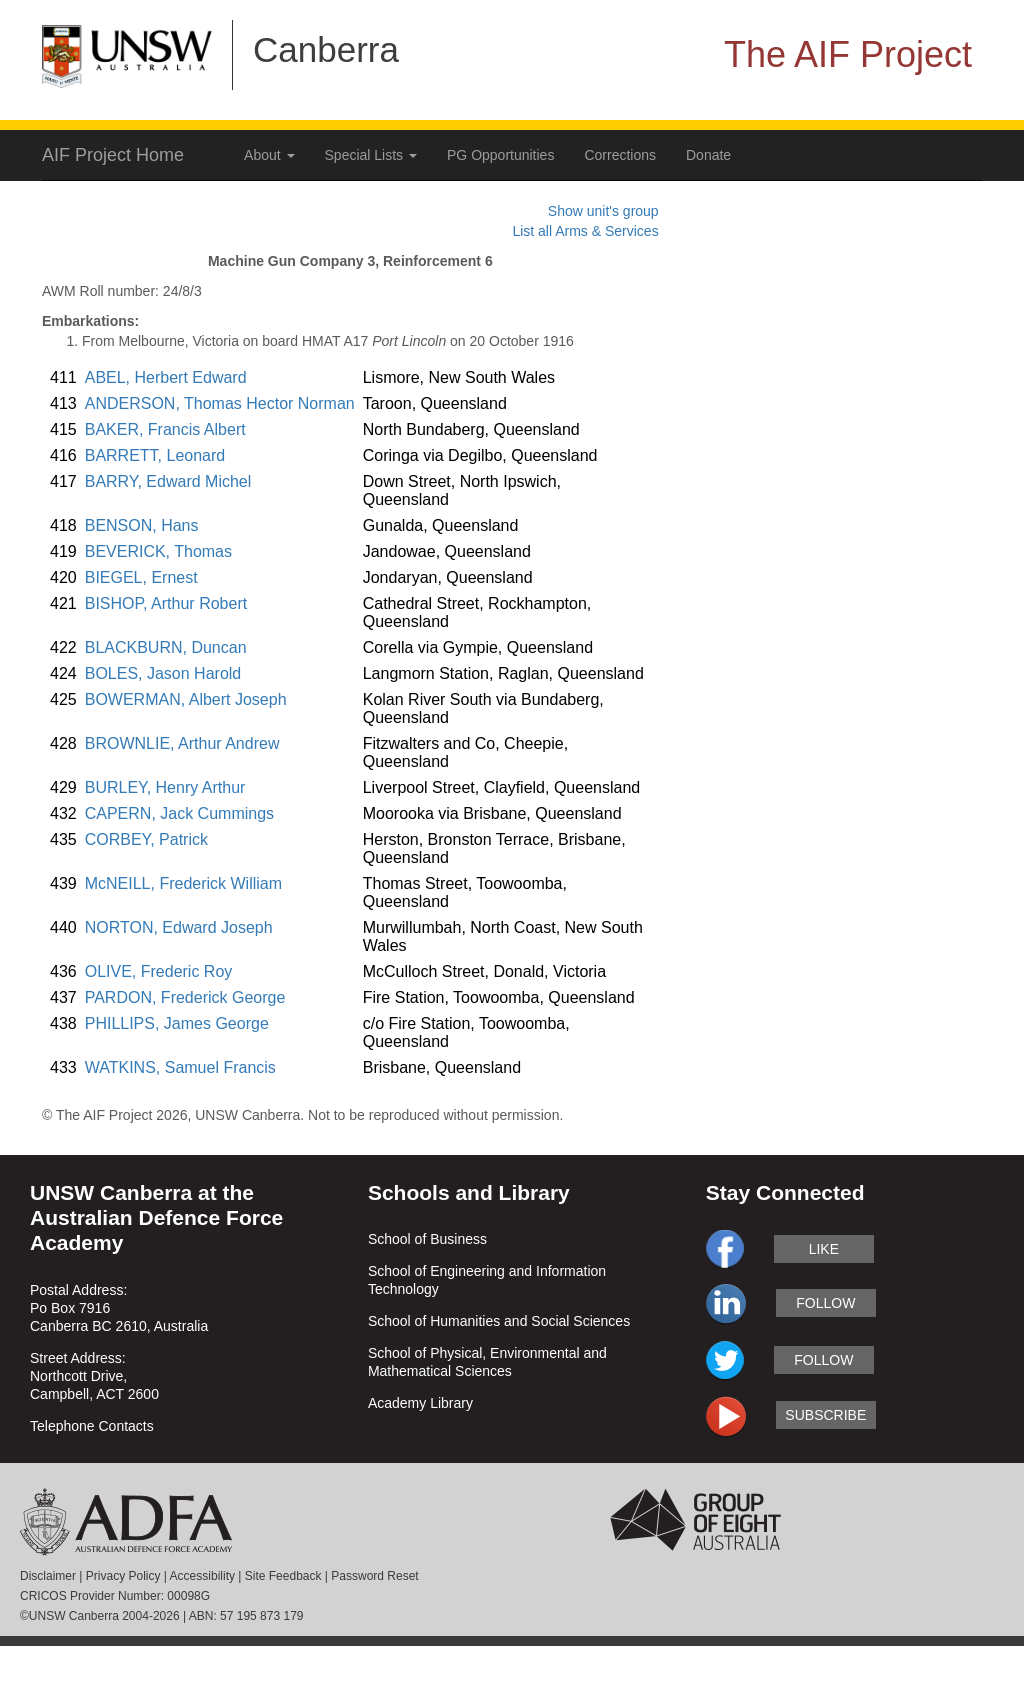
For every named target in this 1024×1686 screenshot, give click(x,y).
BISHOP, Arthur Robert (166, 603)
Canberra (326, 49)
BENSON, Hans (142, 525)
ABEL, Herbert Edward (166, 377)
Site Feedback (283, 1576)
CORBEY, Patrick (146, 839)
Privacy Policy (123, 1576)
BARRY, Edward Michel (168, 481)
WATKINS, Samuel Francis (180, 1067)
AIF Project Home (113, 155)
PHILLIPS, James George (177, 1023)
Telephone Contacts (92, 1426)
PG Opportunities (500, 155)
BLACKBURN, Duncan (166, 647)
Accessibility (202, 1576)
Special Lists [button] (371, 155)
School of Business (427, 1239)
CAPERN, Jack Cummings (179, 813)
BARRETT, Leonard (155, 455)
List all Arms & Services (585, 231)
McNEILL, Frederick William (183, 883)
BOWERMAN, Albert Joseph (186, 699)
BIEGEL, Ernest (141, 577)
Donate (708, 155)
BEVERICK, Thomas (158, 551)
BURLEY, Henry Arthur (165, 787)
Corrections (620, 155)
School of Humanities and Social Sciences (499, 1321)
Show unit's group (603, 211)
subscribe (825, 1415)
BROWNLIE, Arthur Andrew (182, 743)
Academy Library (420, 1403)
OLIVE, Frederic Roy (159, 971)
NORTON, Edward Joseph (179, 927)
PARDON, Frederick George (185, 997)
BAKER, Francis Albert (165, 429)
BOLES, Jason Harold (163, 673)
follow (825, 1303)
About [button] (269, 155)
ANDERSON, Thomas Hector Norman (220, 403)
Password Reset (374, 1576)
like (824, 1249)
